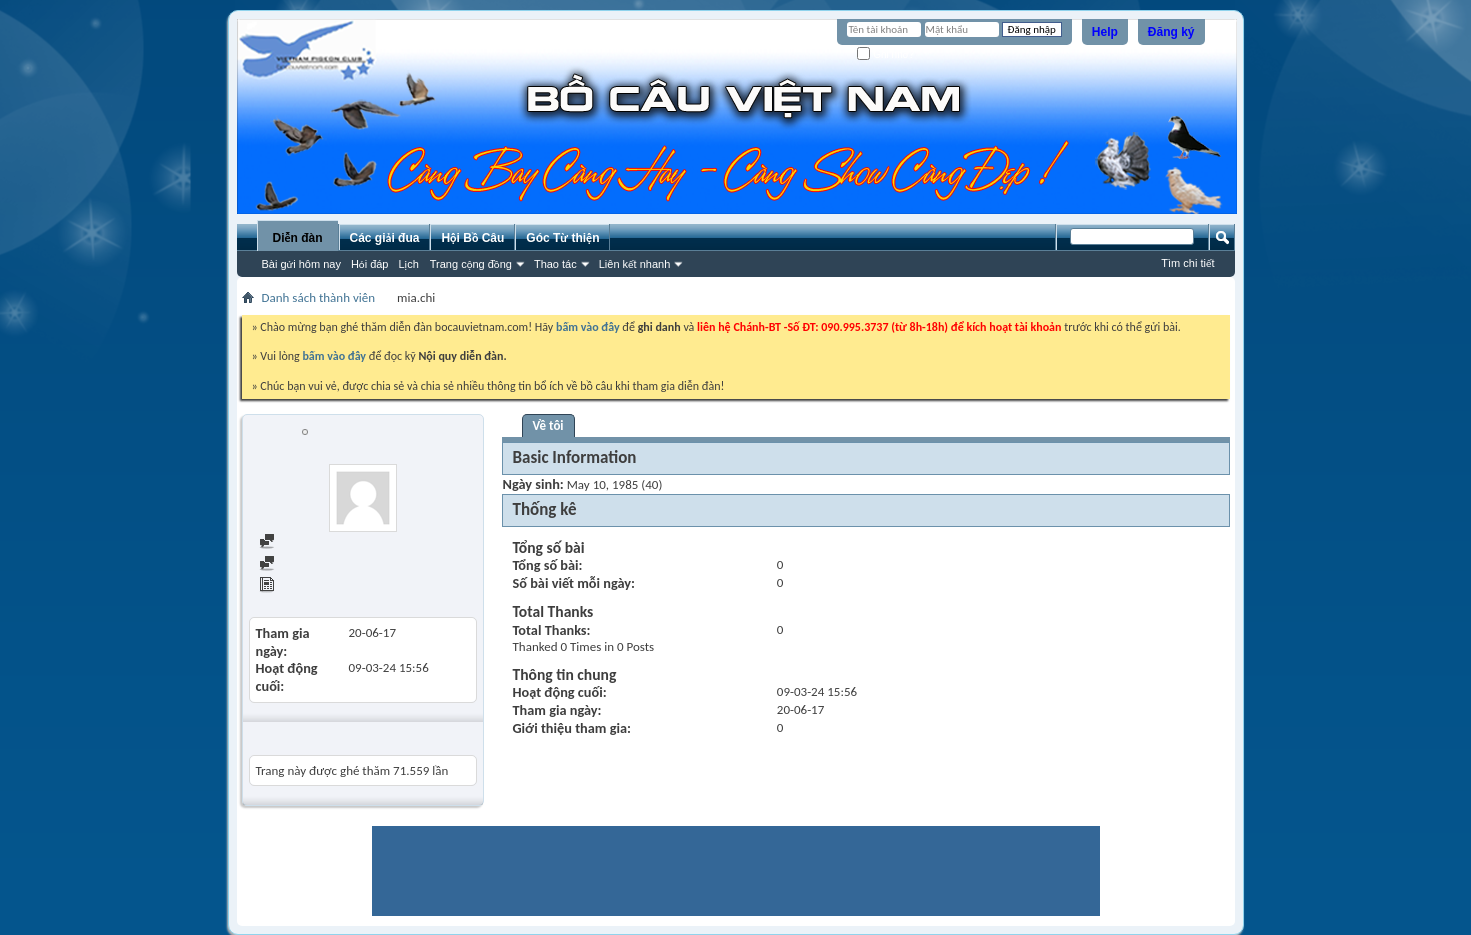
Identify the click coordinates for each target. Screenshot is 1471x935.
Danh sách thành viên (319, 297)
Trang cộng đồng (471, 264)
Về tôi (548, 425)
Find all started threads (329, 564)
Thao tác (555, 264)
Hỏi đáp (370, 264)
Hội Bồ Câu (472, 238)
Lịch (409, 264)
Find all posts (303, 542)
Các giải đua (385, 238)
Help (1105, 32)
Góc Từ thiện (562, 238)
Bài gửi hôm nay (301, 264)
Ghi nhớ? (885, 54)
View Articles (302, 586)
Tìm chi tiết (1187, 263)
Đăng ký (1171, 32)
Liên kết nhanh (635, 264)
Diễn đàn (297, 238)
